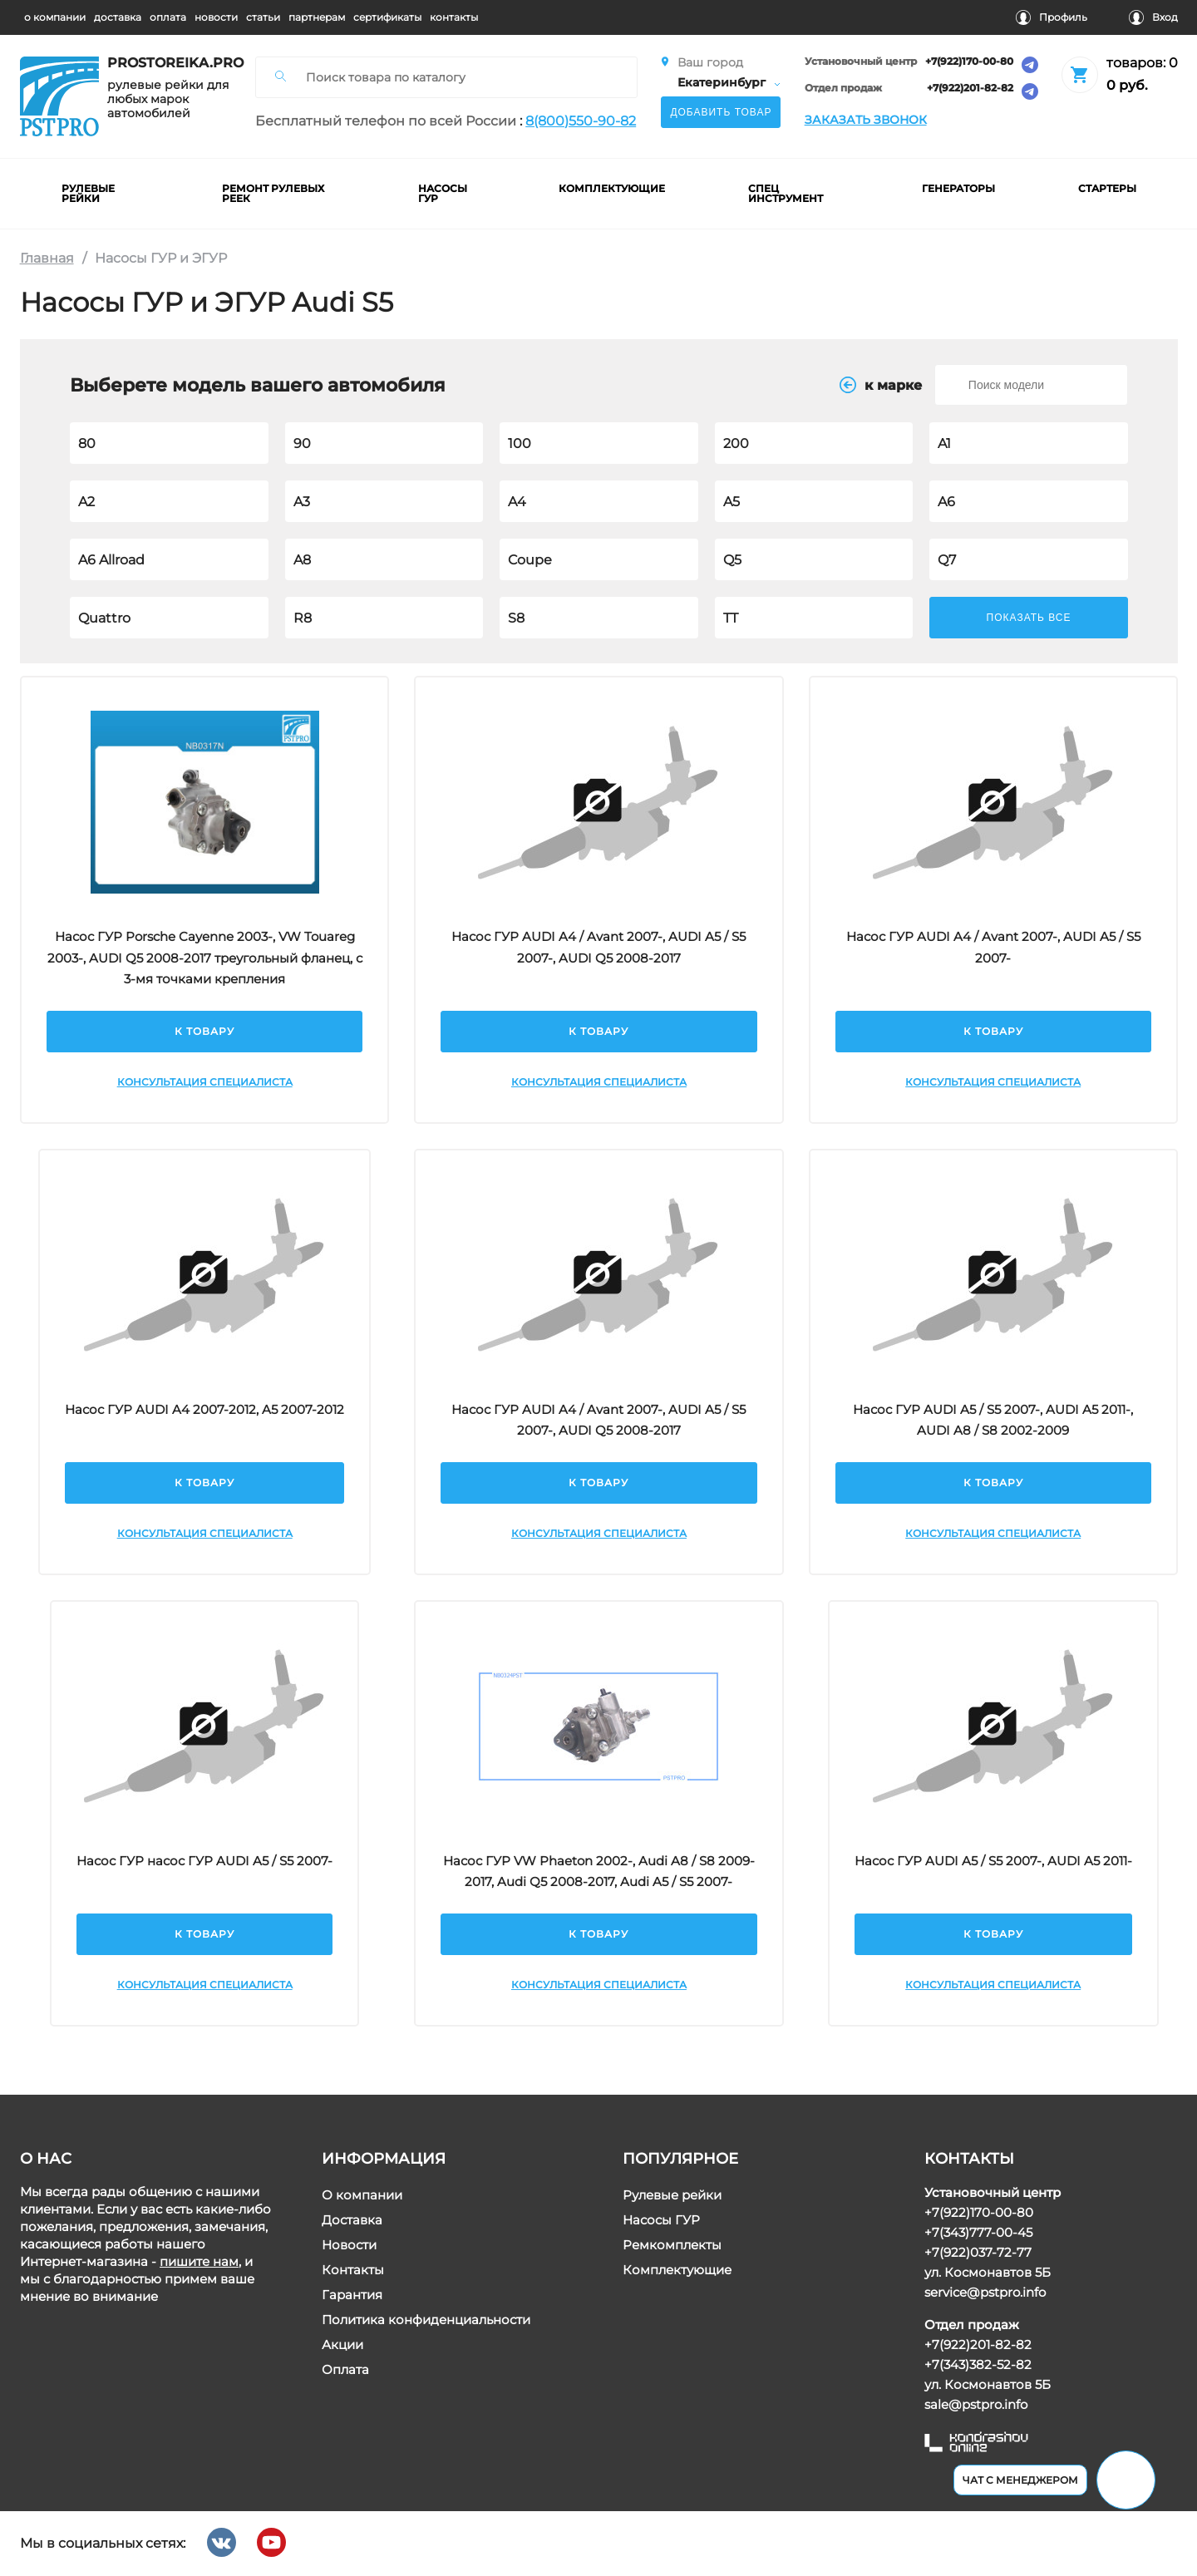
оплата (168, 17)
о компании (55, 17)
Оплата (344, 2369)
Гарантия (351, 2295)
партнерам (316, 17)
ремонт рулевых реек (273, 193)
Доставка (351, 2220)
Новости (348, 2245)
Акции (341, 2344)
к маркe (880, 385)
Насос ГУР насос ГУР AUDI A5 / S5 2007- (204, 1860)
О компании (361, 2195)
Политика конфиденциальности (425, 2319)
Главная (47, 258)
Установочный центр (860, 62)
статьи (263, 17)
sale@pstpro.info (975, 2404)
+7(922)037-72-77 (977, 2252)
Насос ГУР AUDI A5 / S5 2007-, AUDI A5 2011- (992, 1860)
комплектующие (612, 188)
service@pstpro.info (984, 2292)
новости (216, 17)
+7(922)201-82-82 (969, 88)
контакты (454, 17)
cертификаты (387, 17)
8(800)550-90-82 (580, 121)
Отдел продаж (842, 88)
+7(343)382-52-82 (977, 2364)
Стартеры (1106, 188)
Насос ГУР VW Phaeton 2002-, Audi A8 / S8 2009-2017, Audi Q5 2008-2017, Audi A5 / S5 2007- (599, 1870)
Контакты (352, 2270)
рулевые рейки (88, 193)
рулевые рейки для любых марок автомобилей (168, 99)
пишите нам (199, 2261)
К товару (204, 1030)
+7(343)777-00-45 (978, 2232)
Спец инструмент (785, 193)
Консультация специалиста (204, 1081)
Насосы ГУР (661, 2220)
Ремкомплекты (672, 2245)
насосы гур (442, 193)
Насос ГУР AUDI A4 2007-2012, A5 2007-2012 (204, 1408)
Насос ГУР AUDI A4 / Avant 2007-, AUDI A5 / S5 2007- (992, 947)
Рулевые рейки (672, 2195)
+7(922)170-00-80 (968, 62)
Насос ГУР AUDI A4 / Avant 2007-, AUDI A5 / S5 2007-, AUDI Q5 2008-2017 (598, 947)
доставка (117, 17)
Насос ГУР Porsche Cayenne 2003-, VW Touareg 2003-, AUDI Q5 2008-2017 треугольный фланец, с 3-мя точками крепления (204, 957)
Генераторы (957, 188)
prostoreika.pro (169, 63)
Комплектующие (677, 2270)
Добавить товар (720, 112)
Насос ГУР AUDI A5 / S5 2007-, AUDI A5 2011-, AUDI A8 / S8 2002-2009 (993, 1419)
